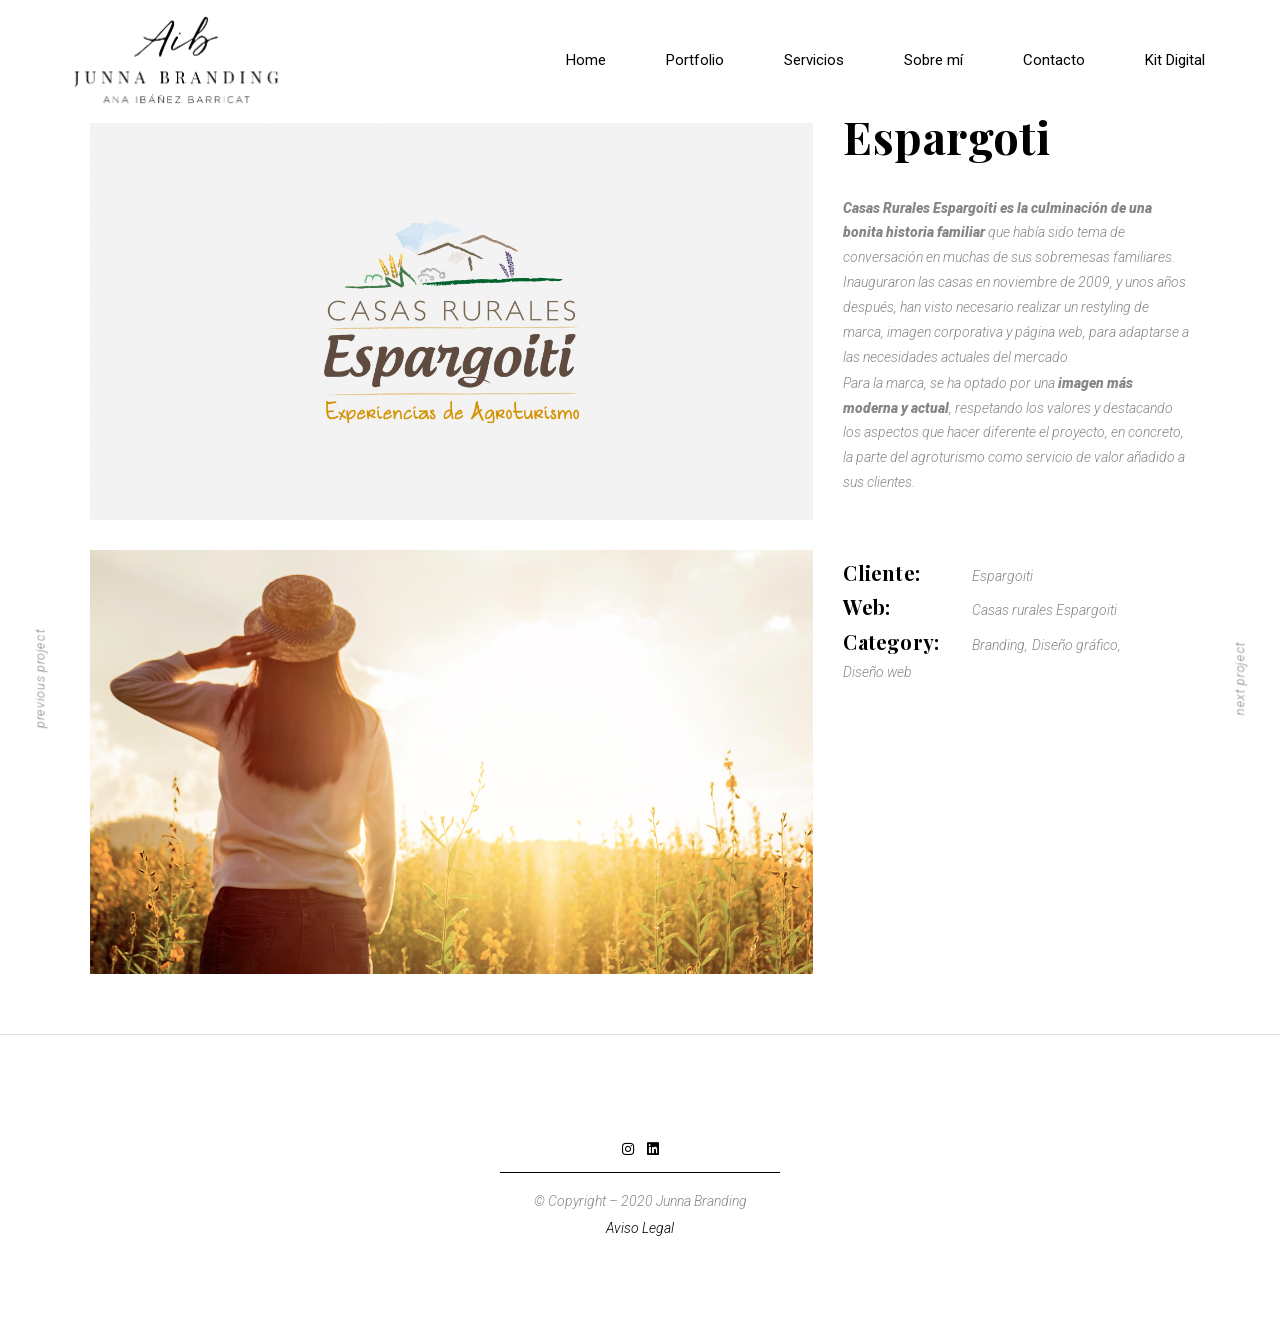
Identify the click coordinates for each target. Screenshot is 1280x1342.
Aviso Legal (640, 1228)
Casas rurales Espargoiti (1044, 610)
